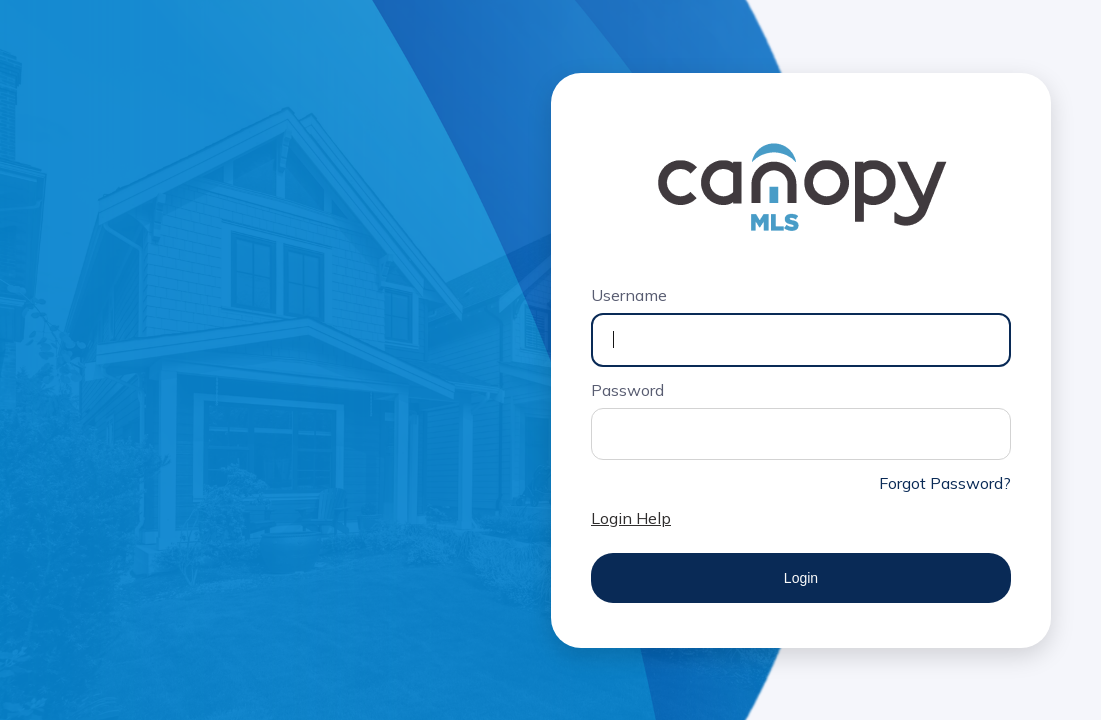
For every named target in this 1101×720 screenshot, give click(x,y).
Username (629, 295)
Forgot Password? (945, 483)
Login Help (631, 518)
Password (627, 390)
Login (801, 578)
